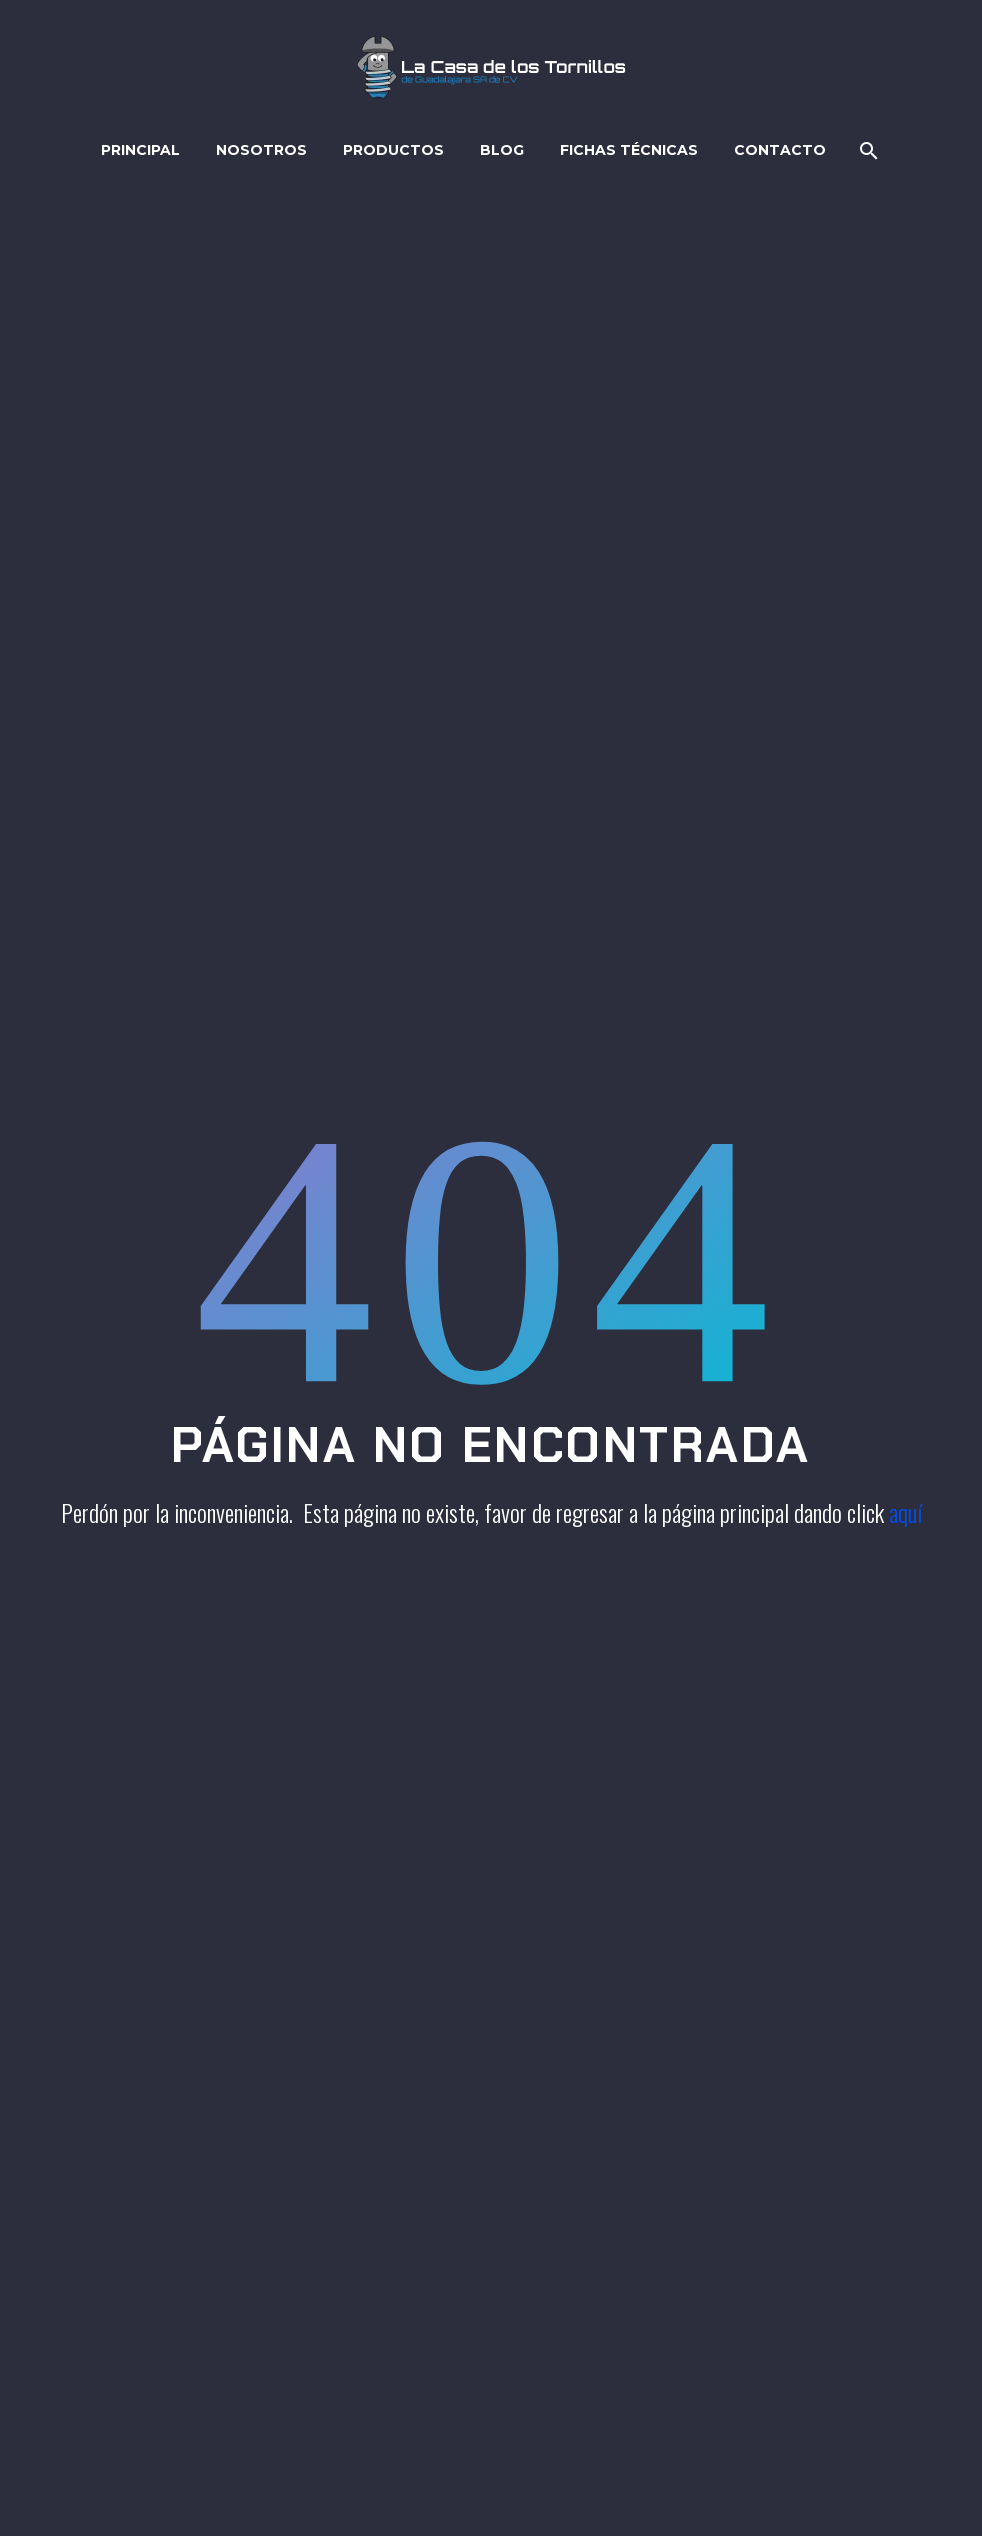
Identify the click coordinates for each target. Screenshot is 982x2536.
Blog (502, 150)
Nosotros (261, 150)
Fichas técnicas (629, 150)
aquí (905, 1512)
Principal (140, 150)
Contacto (780, 150)
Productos (393, 150)
